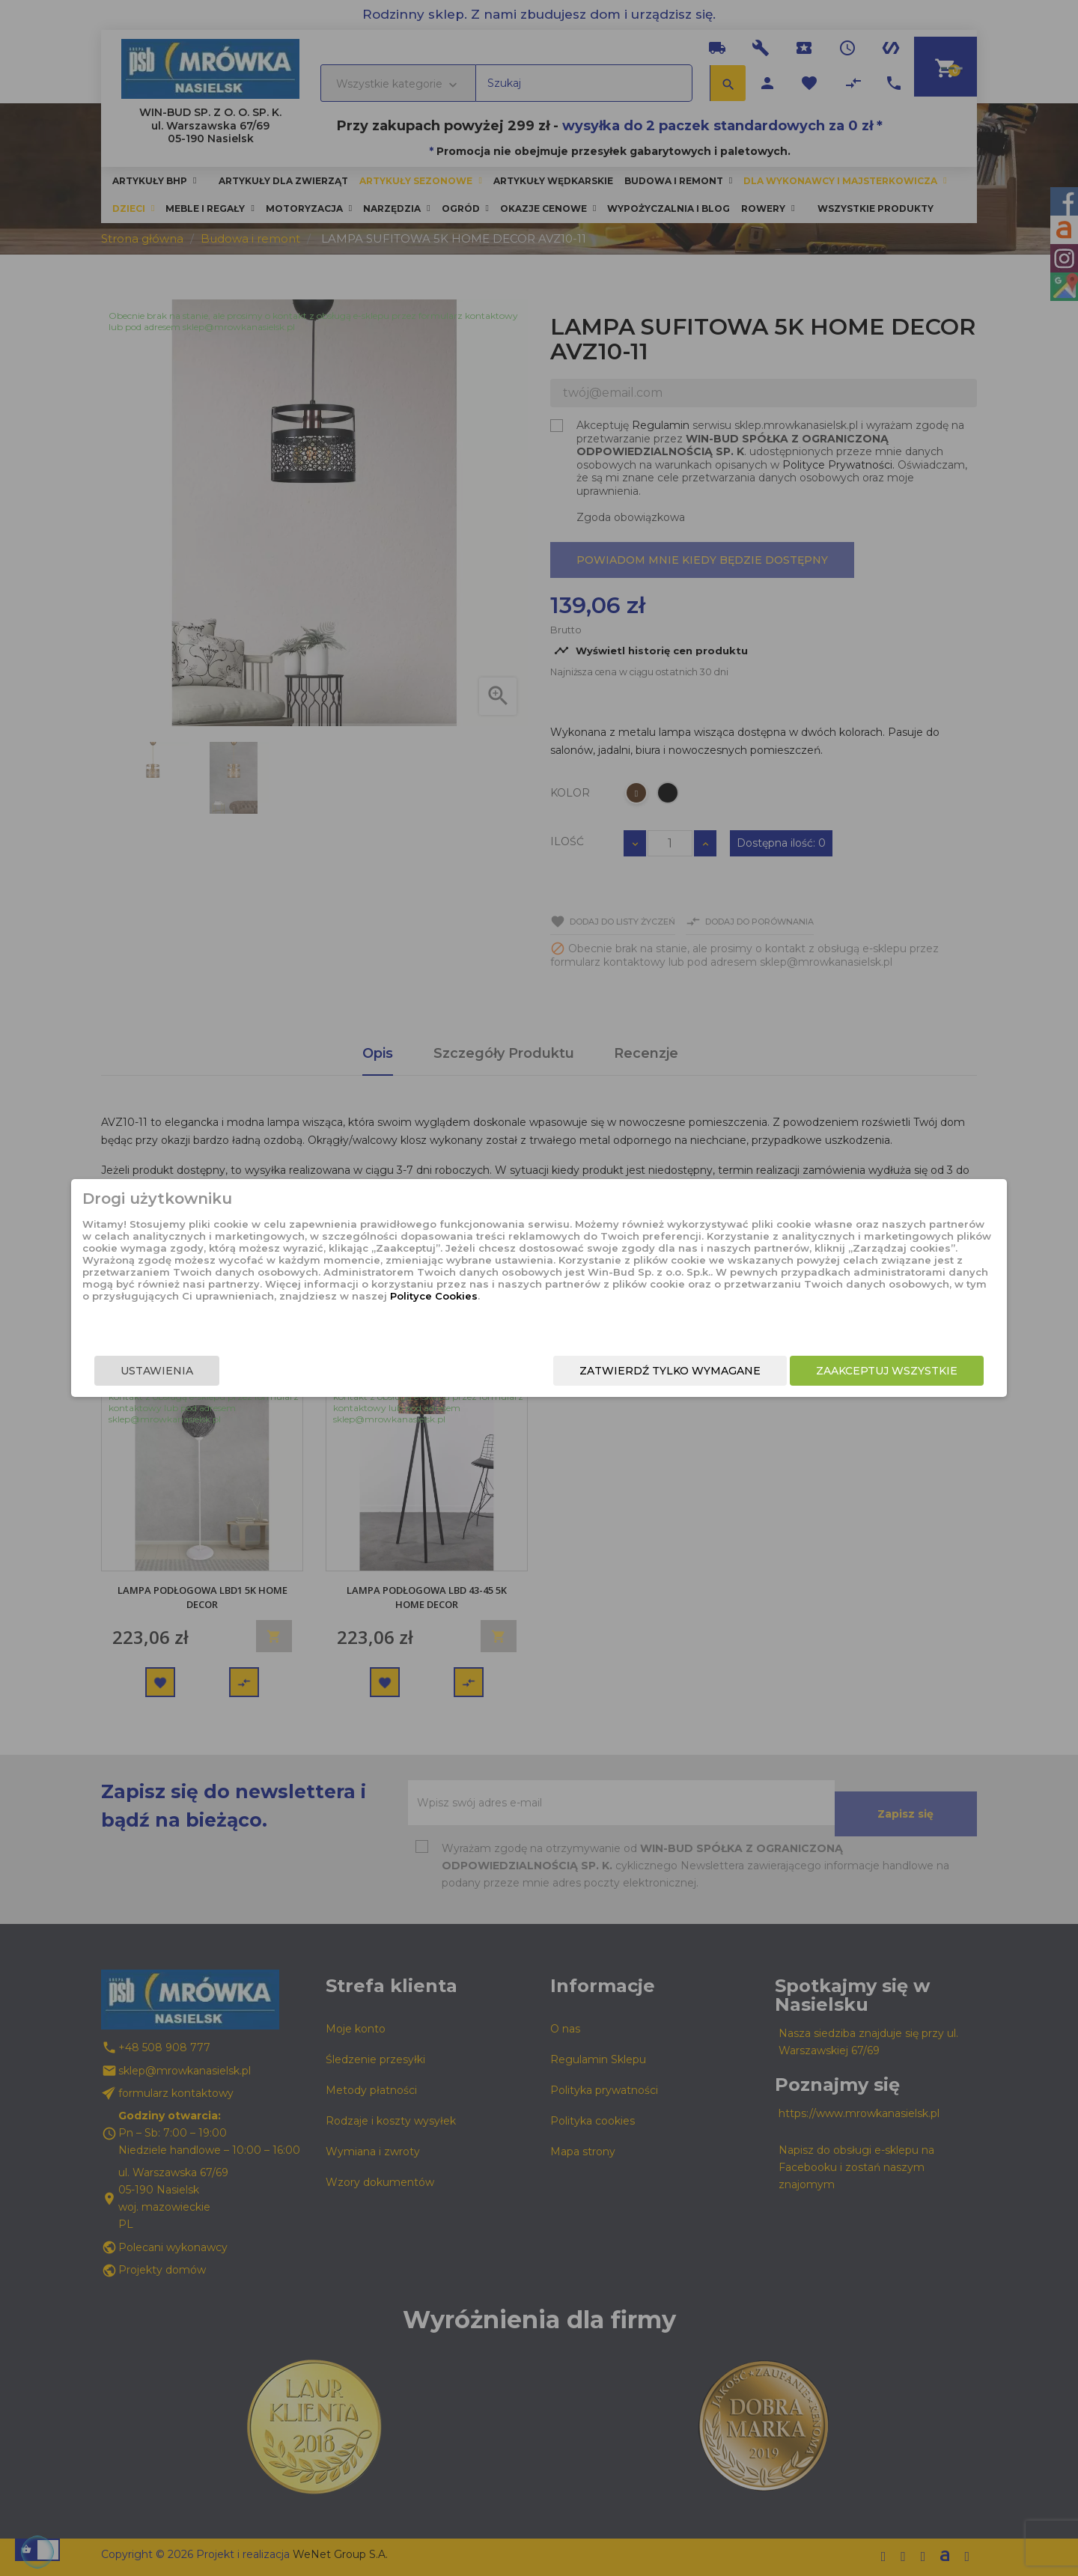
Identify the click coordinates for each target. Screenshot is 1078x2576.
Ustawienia (259, 1373)
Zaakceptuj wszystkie (784, 1373)
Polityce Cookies (526, 1318)
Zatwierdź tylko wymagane (567, 1373)
